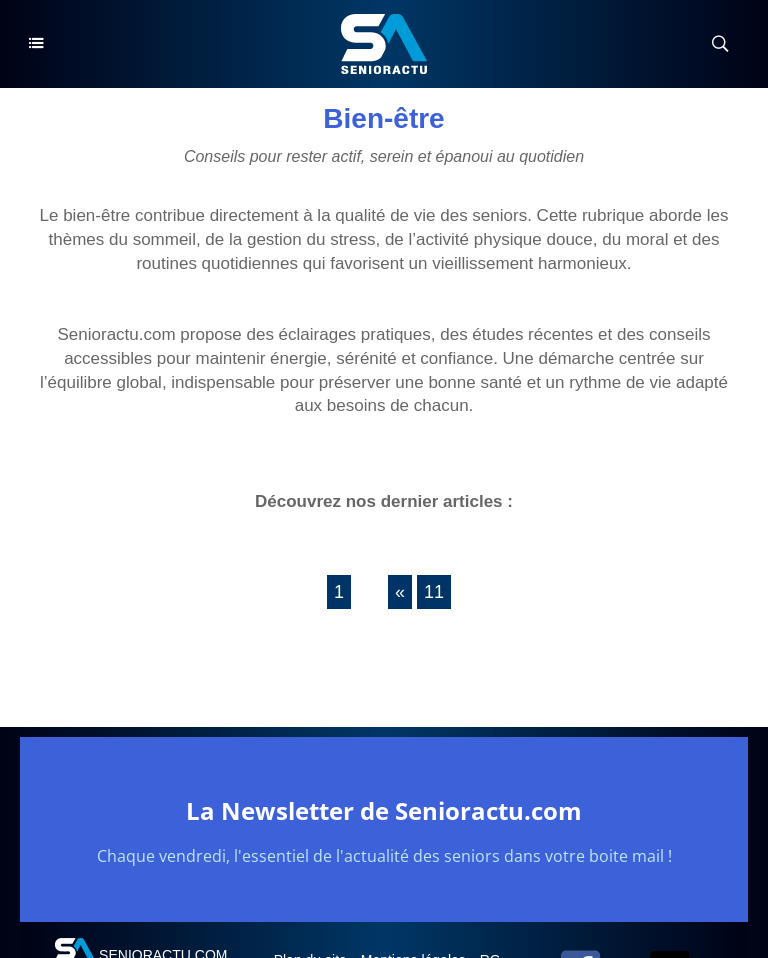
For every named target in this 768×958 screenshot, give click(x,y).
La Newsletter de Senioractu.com (384, 810)
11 (434, 592)
